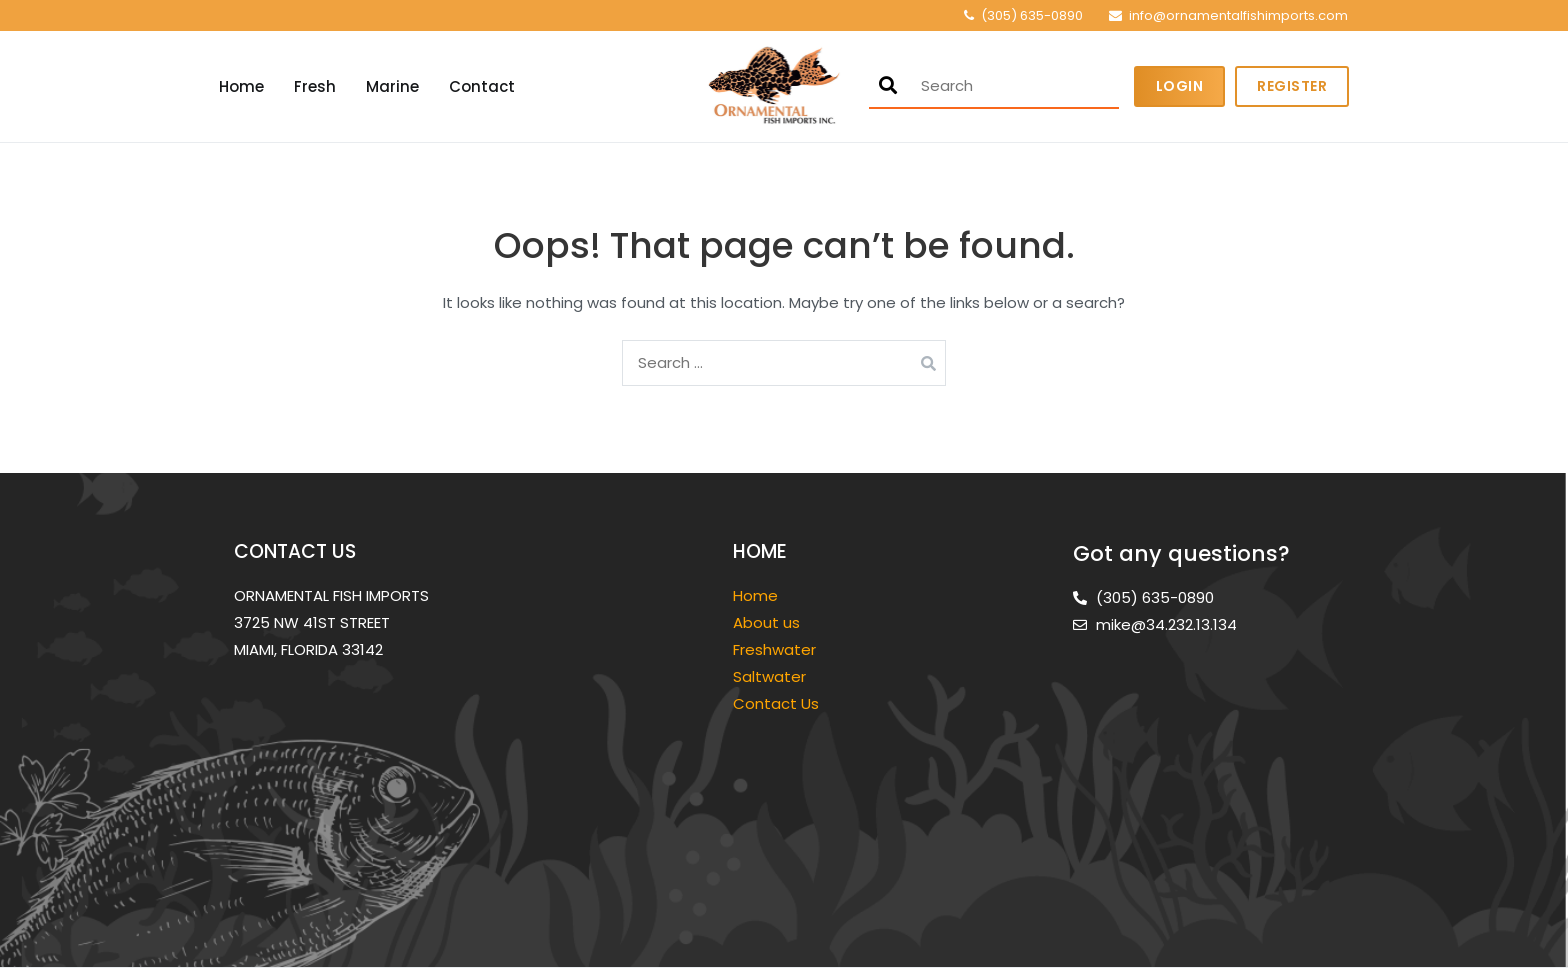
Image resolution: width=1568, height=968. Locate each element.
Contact (482, 86)
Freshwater (776, 649)
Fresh (315, 86)
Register (1292, 86)
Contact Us (776, 703)
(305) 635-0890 (1032, 15)
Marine (392, 86)
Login (1180, 86)
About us (766, 622)
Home (241, 86)
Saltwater (771, 676)
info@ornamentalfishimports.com (1238, 15)
